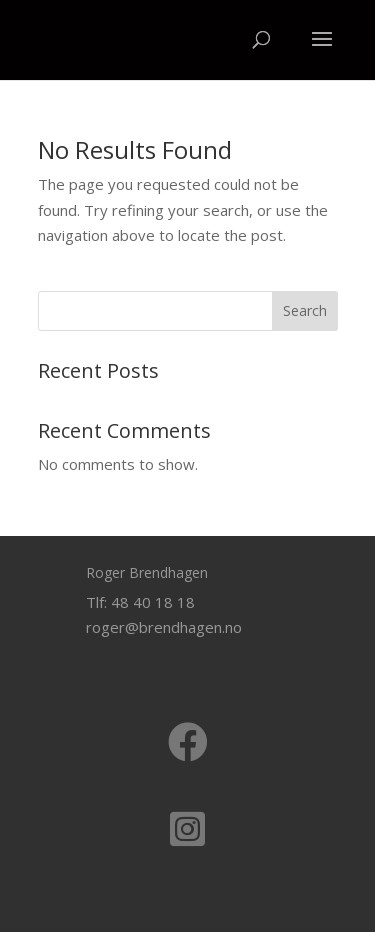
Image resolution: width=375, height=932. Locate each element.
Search (305, 310)
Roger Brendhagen (147, 572)
